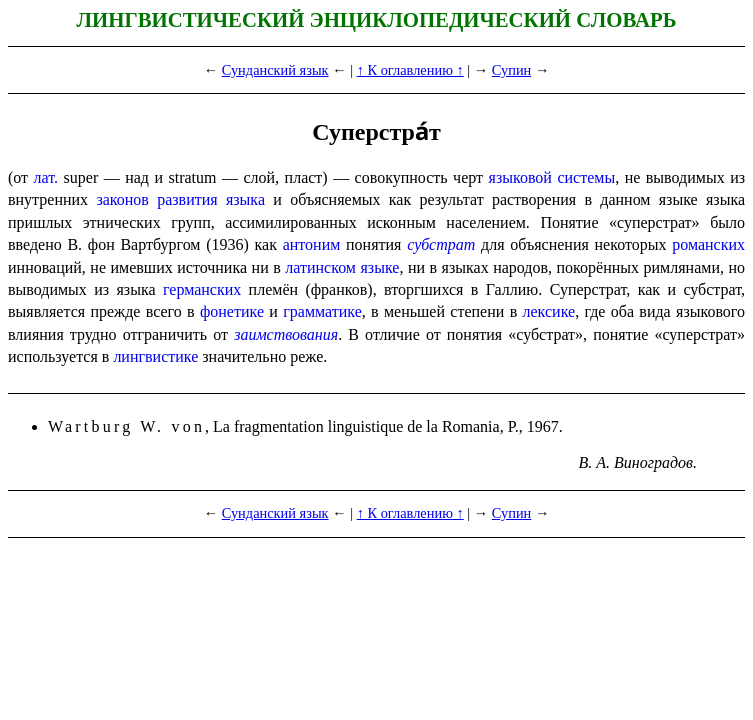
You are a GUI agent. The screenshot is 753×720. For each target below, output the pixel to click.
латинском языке (342, 267)
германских (202, 289)
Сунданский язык (275, 70)
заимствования (286, 334)
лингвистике (155, 356)
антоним (312, 244)
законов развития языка (180, 199)
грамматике (322, 311)
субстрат (441, 244)
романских (708, 244)
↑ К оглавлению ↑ (410, 70)
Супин (512, 70)
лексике (549, 311)
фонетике (232, 311)
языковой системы (552, 177)
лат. (46, 177)
